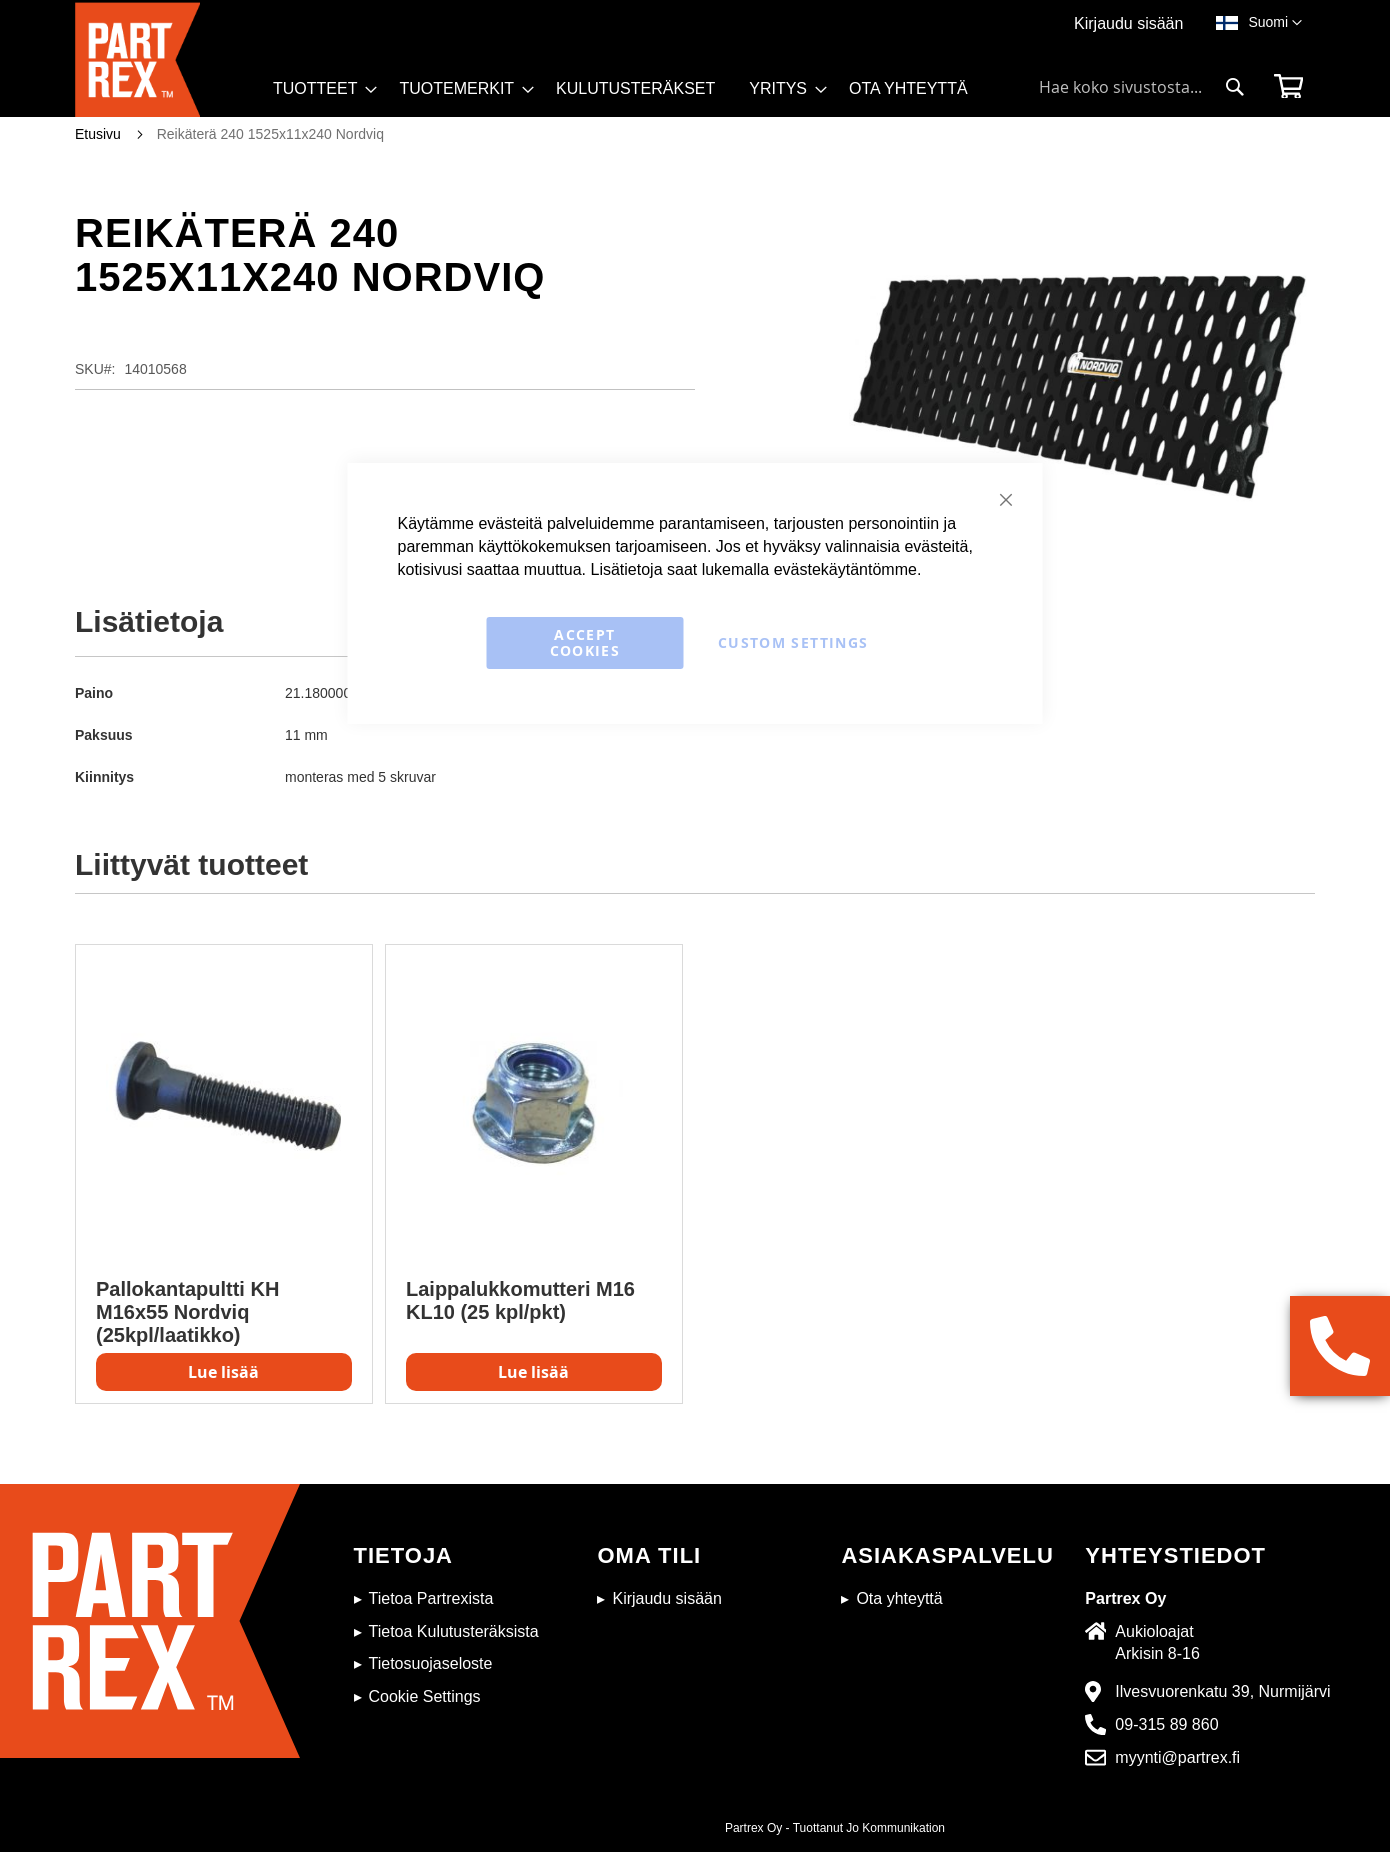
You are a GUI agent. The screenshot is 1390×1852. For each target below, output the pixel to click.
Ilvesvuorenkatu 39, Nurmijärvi (1222, 1691)
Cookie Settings (425, 1696)
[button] (1275, 23)
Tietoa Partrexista (431, 1598)
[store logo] (168, 59)
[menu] (629, 95)
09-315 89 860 (1166, 1724)
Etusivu (98, 134)
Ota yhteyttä (899, 1598)
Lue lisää (223, 1372)
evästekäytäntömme (845, 569)
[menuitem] (319, 89)
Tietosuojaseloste (431, 1663)
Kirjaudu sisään (1128, 23)
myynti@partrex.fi (1177, 1757)
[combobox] (1142, 87)
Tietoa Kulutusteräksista (454, 1631)
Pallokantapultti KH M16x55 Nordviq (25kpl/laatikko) (187, 1312)
